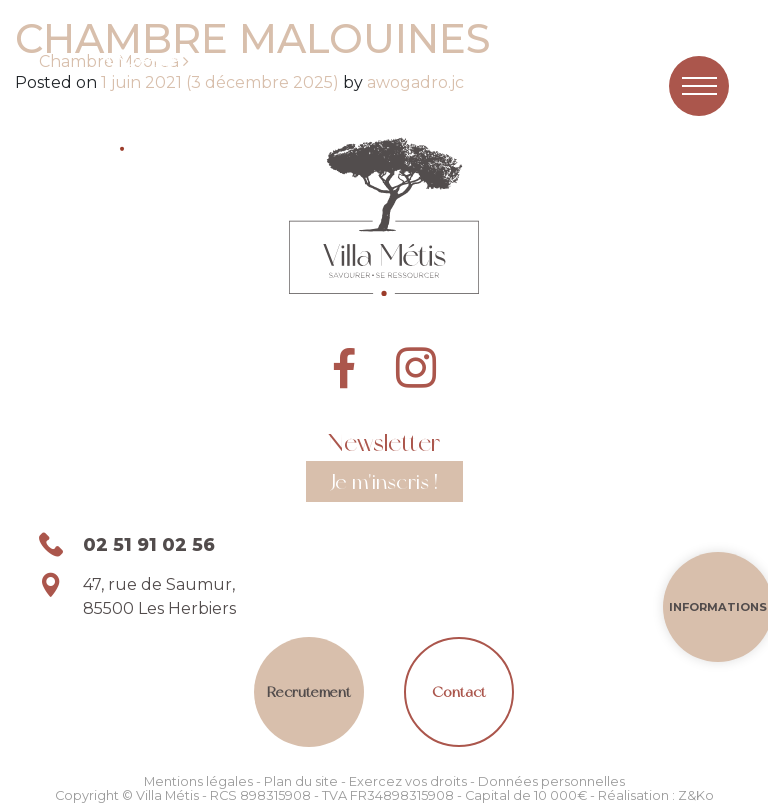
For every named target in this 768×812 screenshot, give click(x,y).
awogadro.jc (413, 82)
